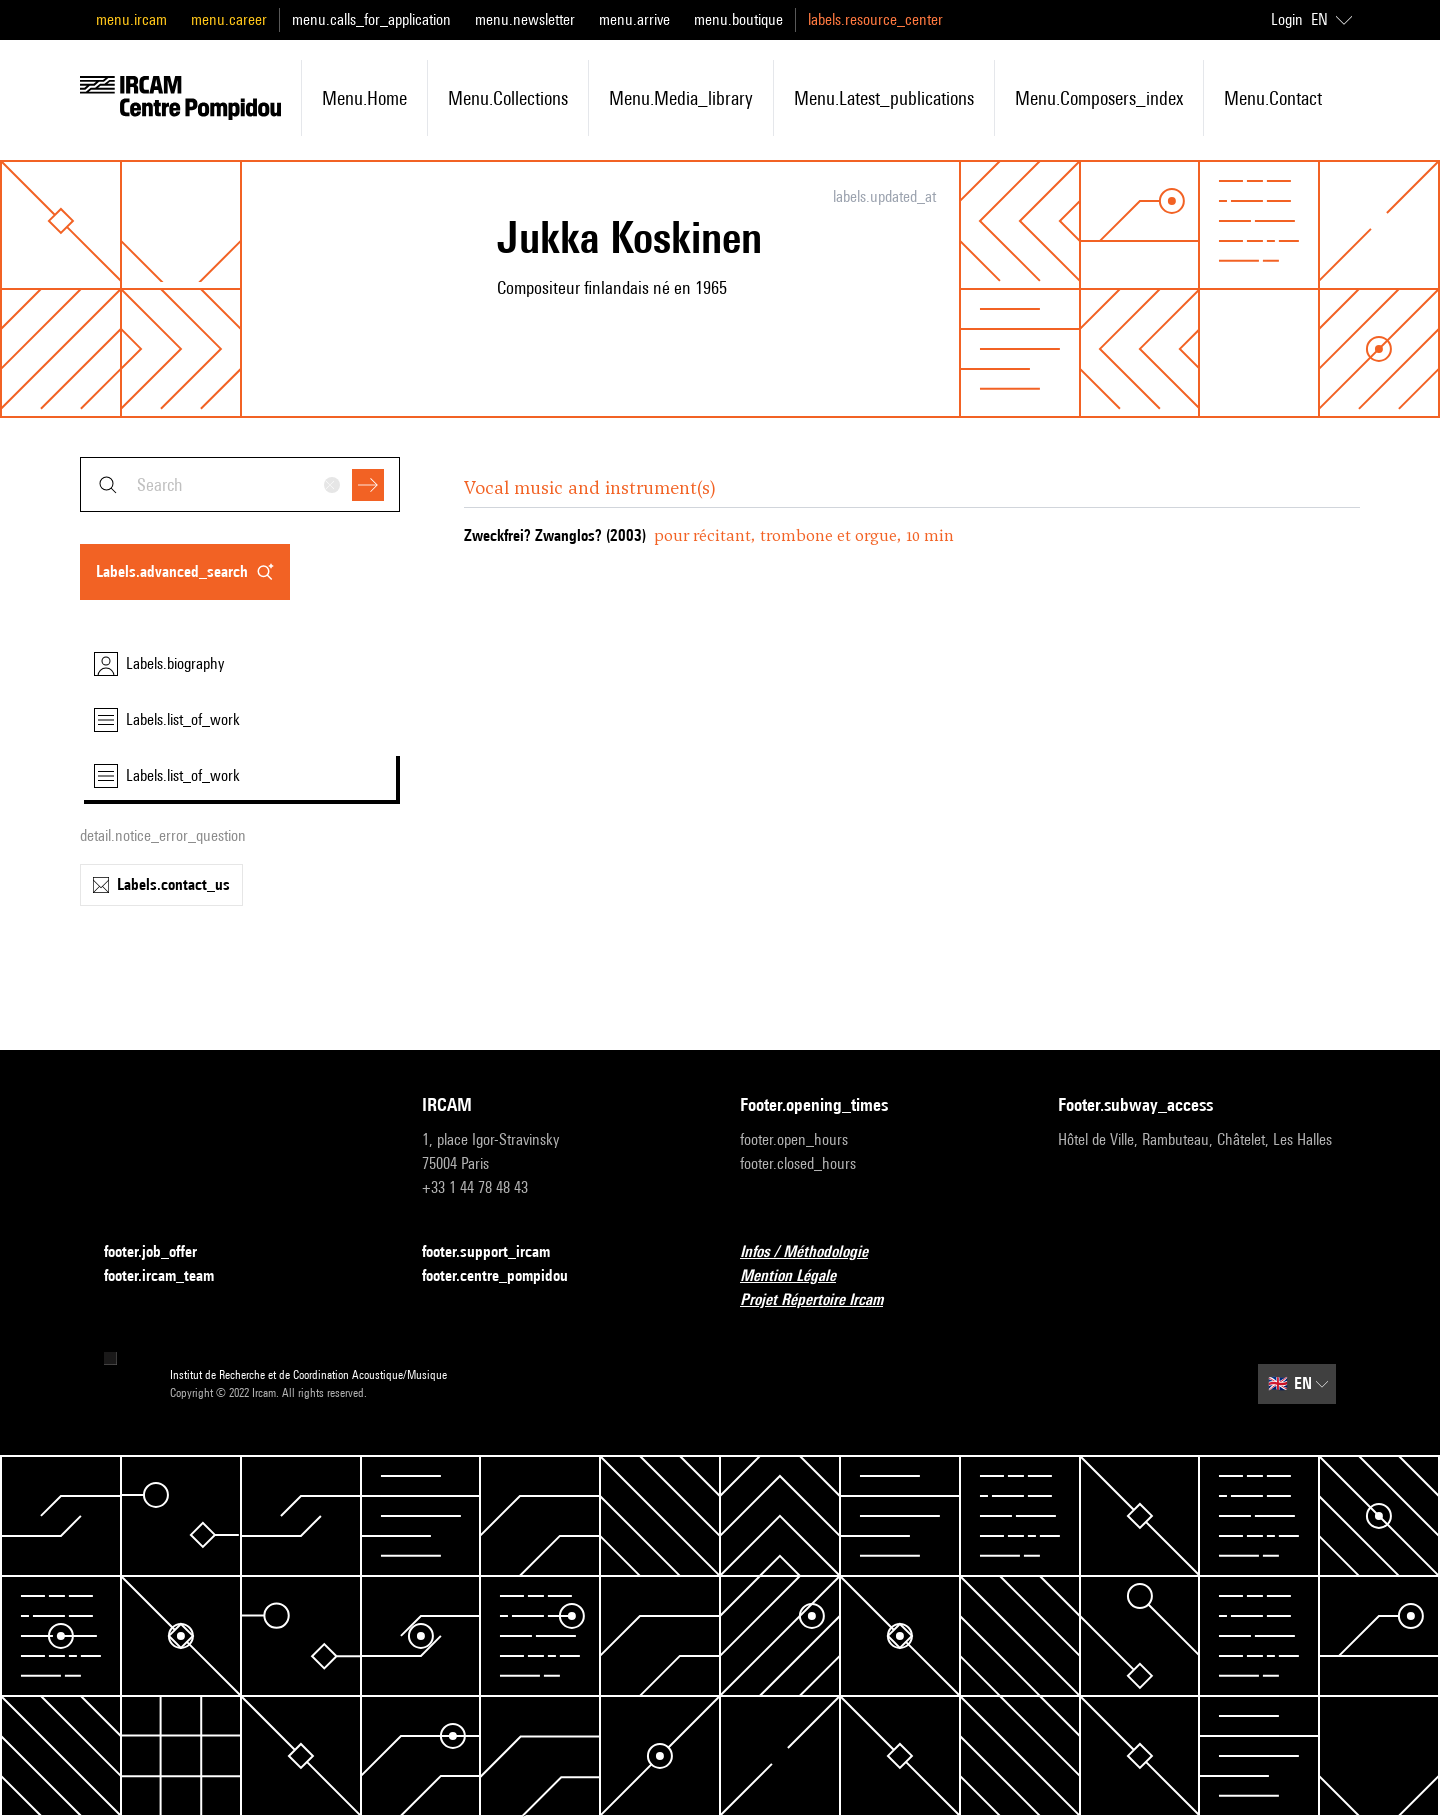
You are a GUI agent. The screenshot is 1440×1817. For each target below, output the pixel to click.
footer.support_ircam (498, 1252)
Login (1287, 19)
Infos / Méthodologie (816, 1252)
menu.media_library (681, 98)
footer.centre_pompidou (507, 1276)
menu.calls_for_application (371, 19)
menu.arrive (634, 19)
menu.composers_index (1099, 98)
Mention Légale (800, 1276)
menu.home (364, 98)
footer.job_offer (162, 1252)
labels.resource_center (875, 19)
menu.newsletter (525, 19)
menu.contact (1273, 98)
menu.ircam (131, 19)
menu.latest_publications (884, 98)
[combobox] (240, 484)
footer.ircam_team (171, 1276)
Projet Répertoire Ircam (823, 1300)
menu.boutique (738, 19)
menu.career (229, 19)
